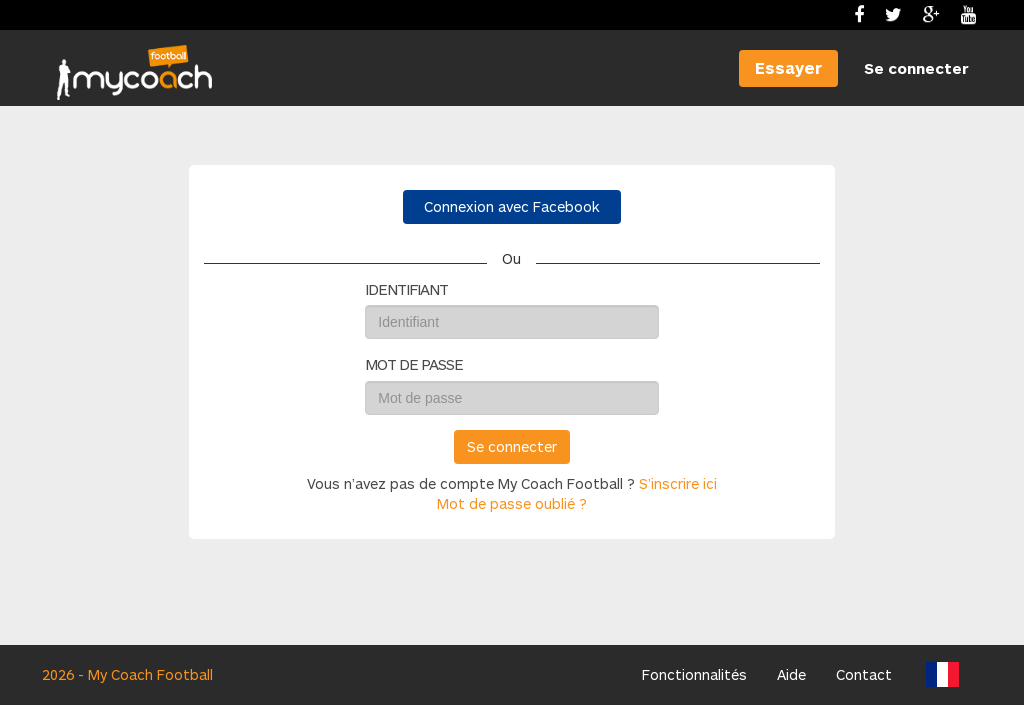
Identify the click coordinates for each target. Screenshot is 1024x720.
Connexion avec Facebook (512, 206)
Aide (791, 674)
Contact (864, 674)
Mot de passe (414, 364)
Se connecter (916, 68)
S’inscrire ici (678, 483)
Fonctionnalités (694, 674)
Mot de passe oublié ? (512, 503)
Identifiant (406, 289)
